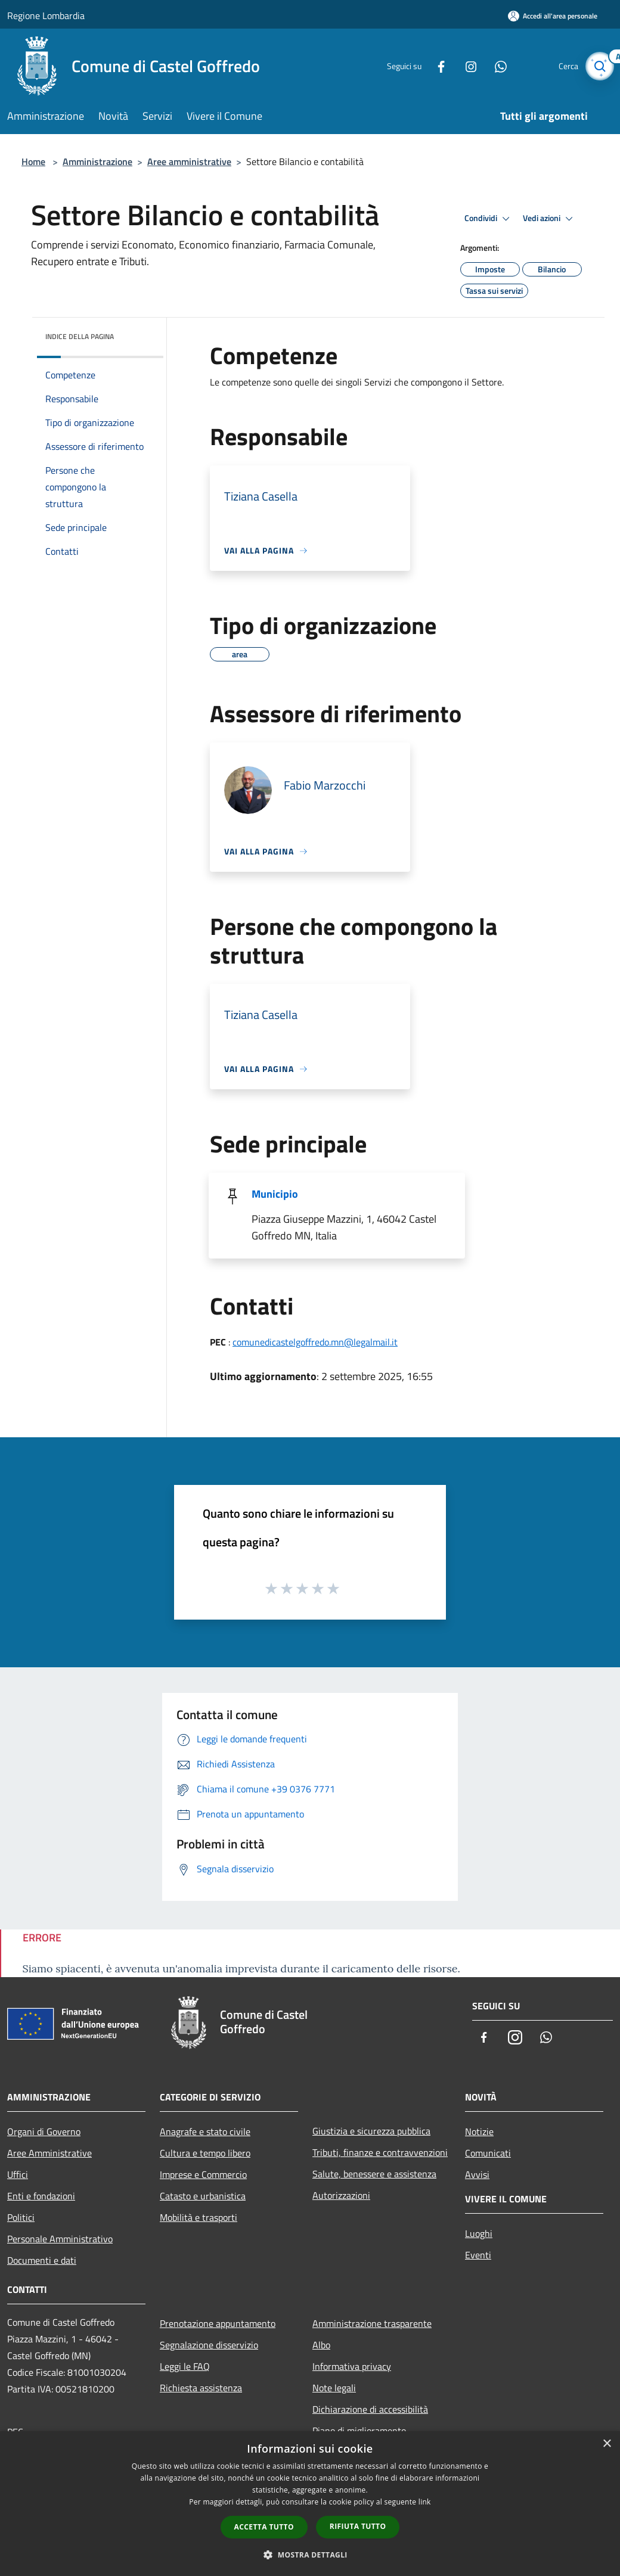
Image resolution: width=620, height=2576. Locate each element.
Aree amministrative (189, 161)
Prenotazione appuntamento (217, 2323)
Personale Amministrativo (60, 2239)
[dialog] (310, 2503)
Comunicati (488, 2153)
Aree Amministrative (49, 2153)
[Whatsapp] (492, 66)
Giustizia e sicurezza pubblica (371, 2131)
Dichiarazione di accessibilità (370, 2409)
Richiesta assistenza (201, 2388)
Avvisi (477, 2174)
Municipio (275, 1194)
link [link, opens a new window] (424, 2502)
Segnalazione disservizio (209, 2345)
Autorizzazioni (341, 2195)
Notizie (479, 2131)
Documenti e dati (41, 2260)
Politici (21, 2217)
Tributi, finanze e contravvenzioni (380, 2152)
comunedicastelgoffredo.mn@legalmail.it (315, 1342)
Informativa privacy (351, 2366)
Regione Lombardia (46, 15)
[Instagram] (463, 66)
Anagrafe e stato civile (205, 2131)
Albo (321, 2345)
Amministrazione (97, 161)
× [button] (606, 2444)
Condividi (488, 219)
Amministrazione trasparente (372, 2323)
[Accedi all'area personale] (552, 16)
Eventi (478, 2255)
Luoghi (478, 2233)
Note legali (334, 2388)
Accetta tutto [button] (264, 2527)
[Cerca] (598, 66)
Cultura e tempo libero (205, 2153)
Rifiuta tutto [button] (358, 2526)
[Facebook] (433, 66)
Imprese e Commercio (203, 2174)
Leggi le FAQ (185, 2366)
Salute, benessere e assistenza (374, 2174)
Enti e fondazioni (41, 2196)
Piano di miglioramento (359, 2430)
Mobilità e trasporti (198, 2217)
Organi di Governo (43, 2131)
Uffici (17, 2174)
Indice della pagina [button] (79, 336)
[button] (310, 2554)
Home (33, 161)
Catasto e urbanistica (203, 2196)
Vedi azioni (549, 219)
